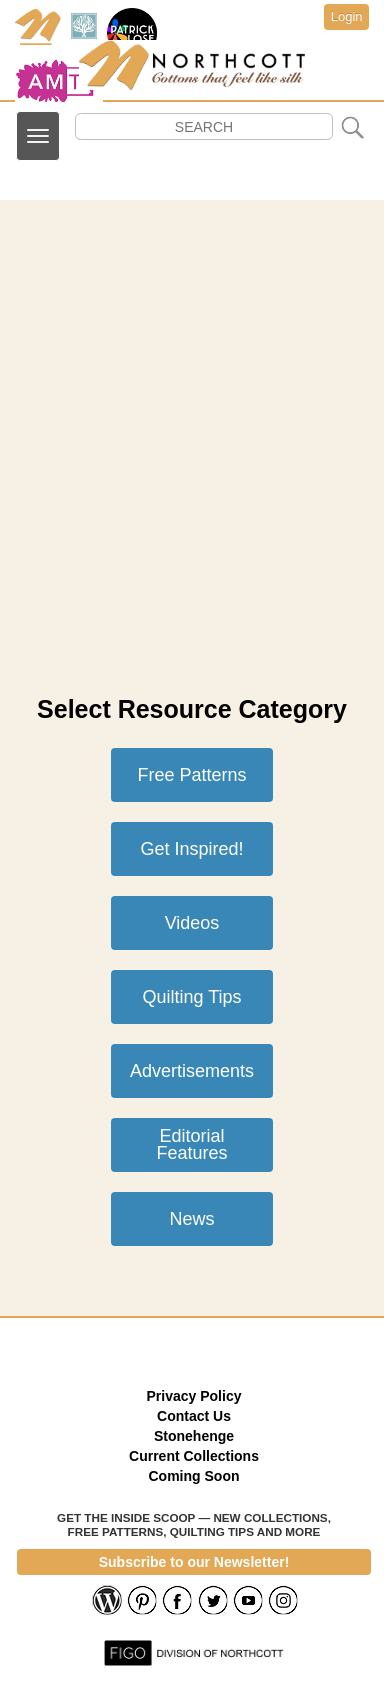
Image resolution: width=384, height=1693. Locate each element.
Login (347, 16)
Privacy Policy (194, 1396)
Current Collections (194, 1456)
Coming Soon (194, 1476)
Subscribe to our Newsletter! (194, 1562)
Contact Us (194, 1416)
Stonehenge (194, 1436)
